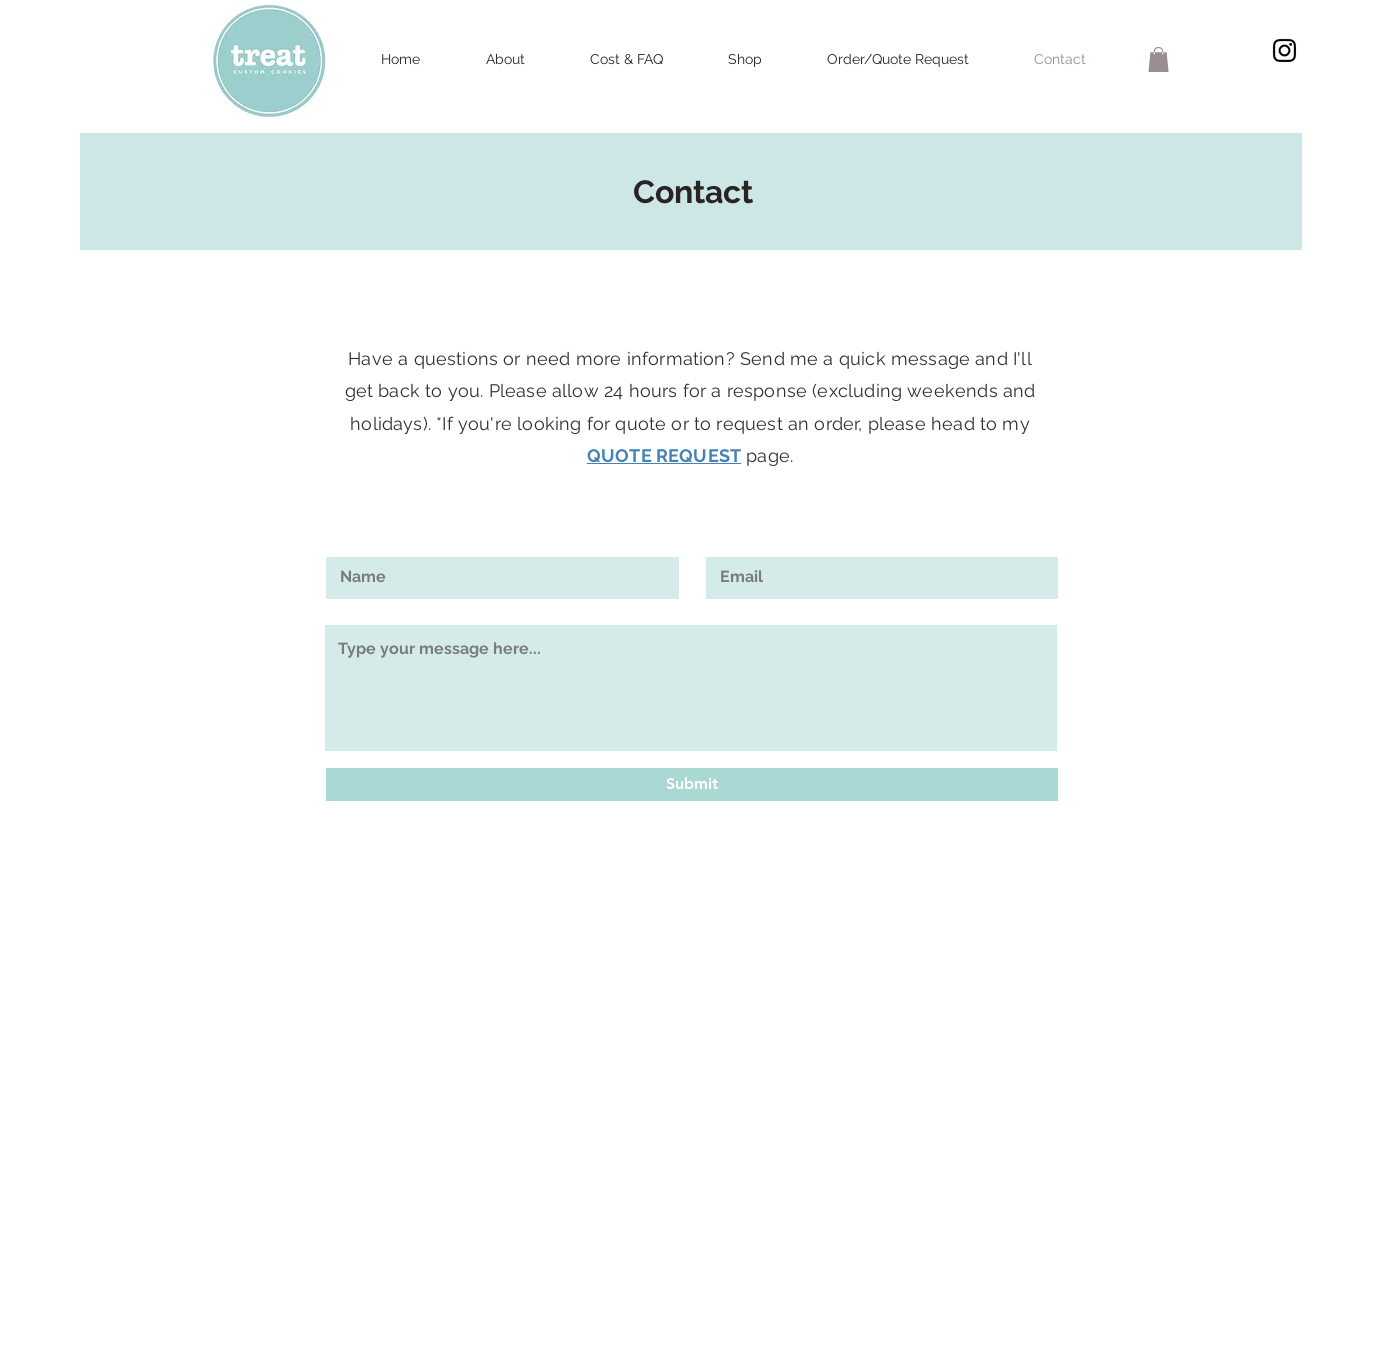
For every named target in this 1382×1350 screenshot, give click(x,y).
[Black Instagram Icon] (1284, 50)
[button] (1158, 59)
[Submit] (692, 784)
